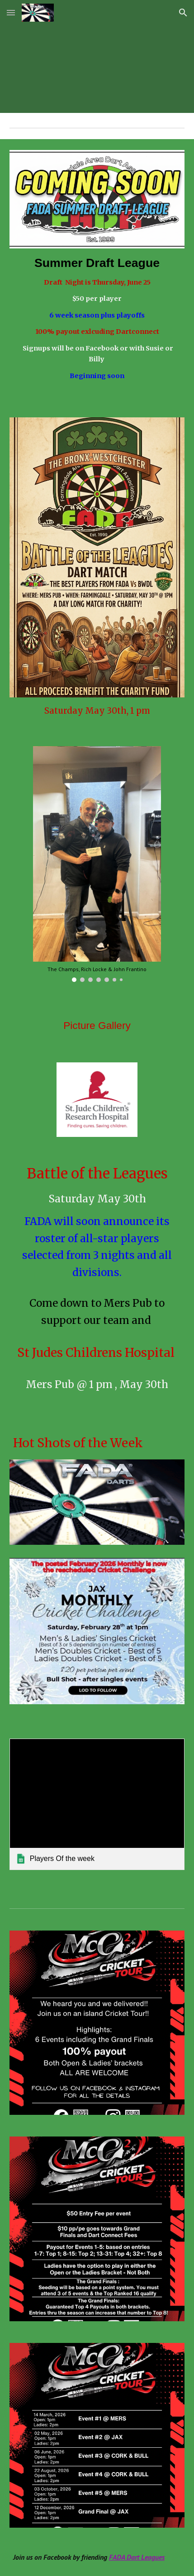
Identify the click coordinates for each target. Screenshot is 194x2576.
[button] (11, 12)
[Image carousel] (97, 864)
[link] (97, 1804)
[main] (97, 322)
